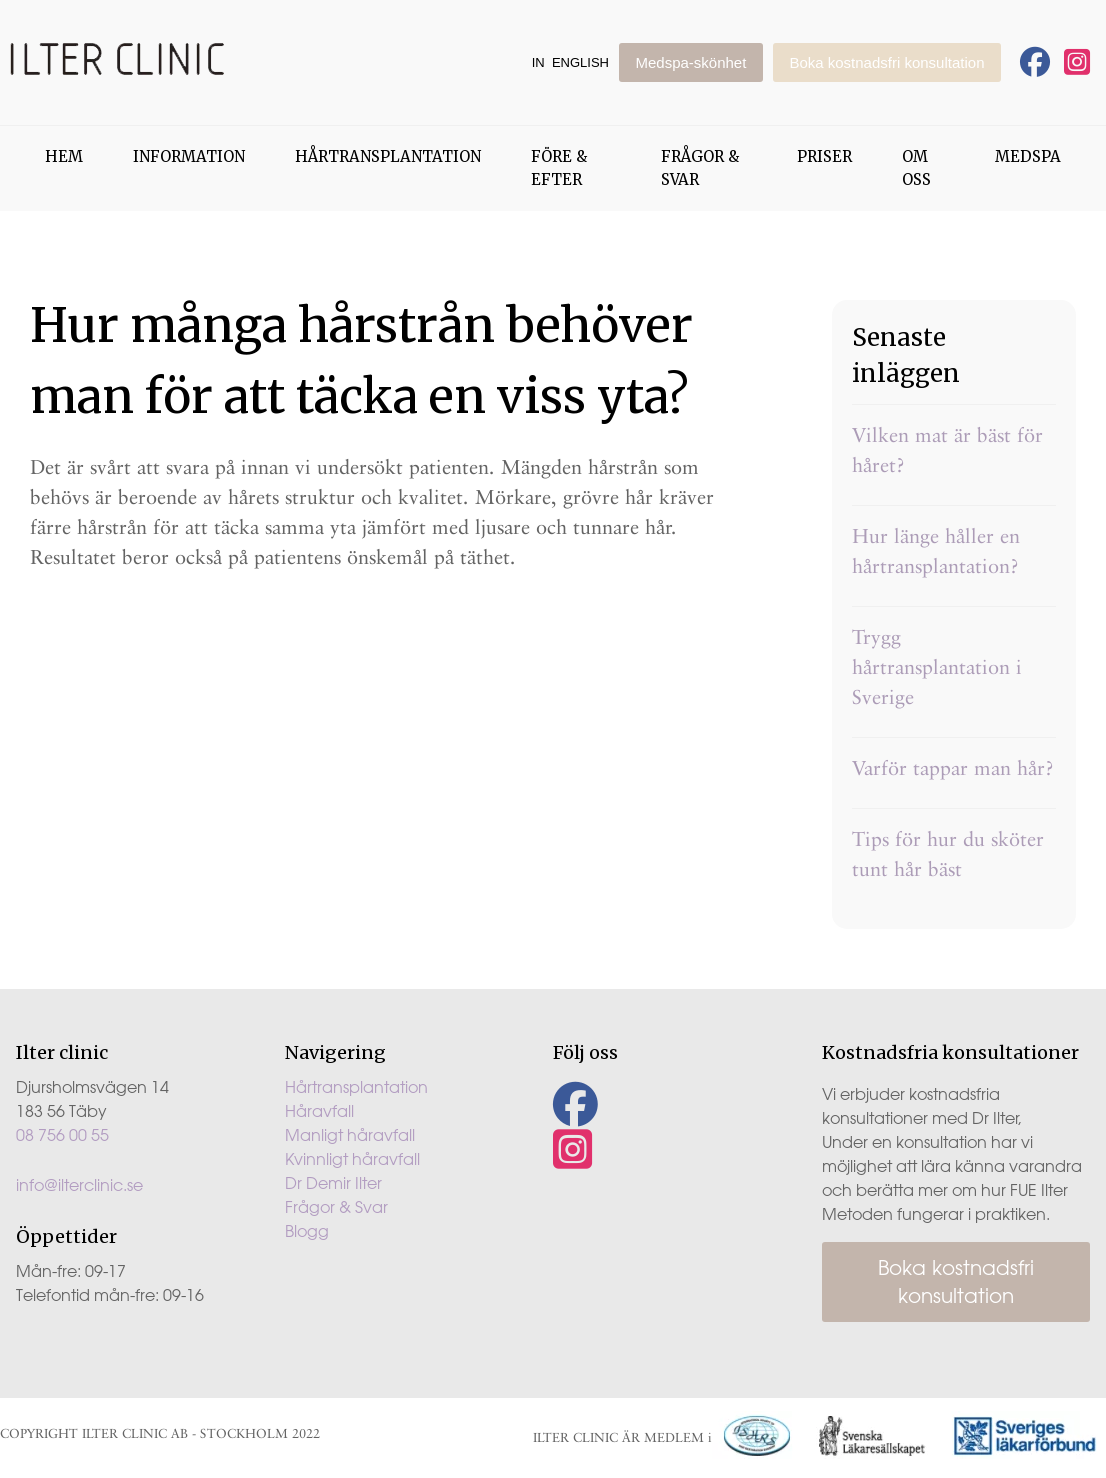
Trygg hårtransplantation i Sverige (937, 667)
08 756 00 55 (62, 1135)
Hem (64, 156)
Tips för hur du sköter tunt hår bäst (948, 854)
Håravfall (319, 1111)
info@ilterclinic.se (79, 1185)
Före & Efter (559, 168)
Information (189, 156)
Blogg (307, 1231)
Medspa (1028, 156)
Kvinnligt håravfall (352, 1159)
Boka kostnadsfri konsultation (886, 62)
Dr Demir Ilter (333, 1183)
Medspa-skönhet (690, 62)
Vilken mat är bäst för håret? (947, 450)
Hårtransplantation (388, 156)
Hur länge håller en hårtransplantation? (936, 551)
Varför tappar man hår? (953, 768)
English (580, 62)
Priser (824, 156)
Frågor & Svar (700, 168)
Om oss (916, 168)
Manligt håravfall (350, 1135)
